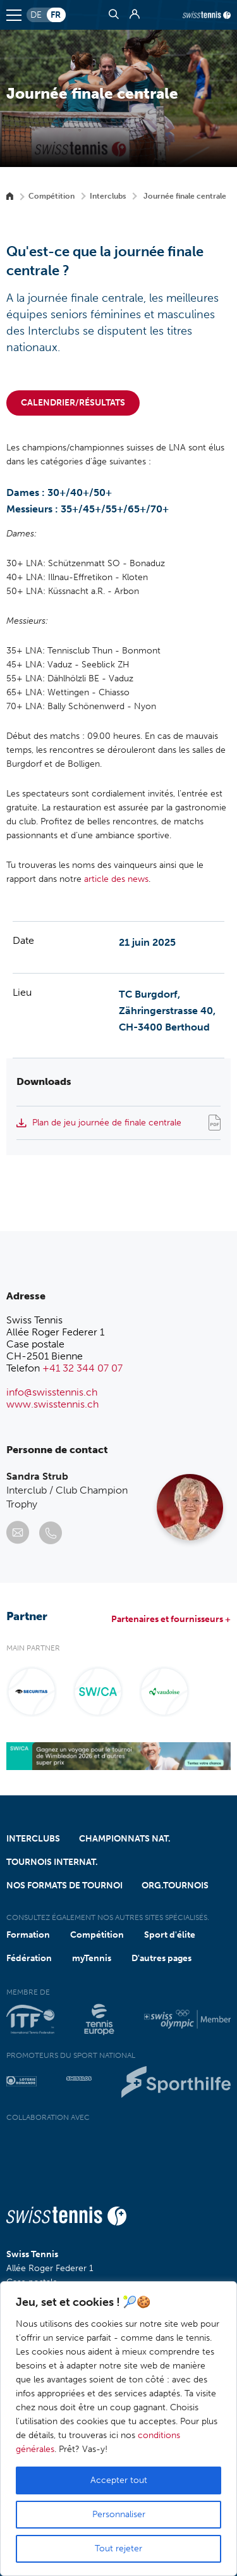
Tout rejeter (118, 2548)
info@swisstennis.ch (51, 1392)
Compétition (51, 196)
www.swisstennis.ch (52, 1404)
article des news (116, 879)
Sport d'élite (169, 1934)
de (36, 14)
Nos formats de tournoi (64, 1885)
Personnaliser (118, 2514)
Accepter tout (118, 2480)
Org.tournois (175, 1885)
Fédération (29, 1958)
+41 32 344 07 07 (82, 1368)
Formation (28, 1934)
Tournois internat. (52, 1862)
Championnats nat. (125, 1838)
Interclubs (108, 196)
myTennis (91, 1958)
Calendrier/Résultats (73, 402)
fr (56, 14)
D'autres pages (161, 1958)
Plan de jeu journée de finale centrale (106, 1122)
